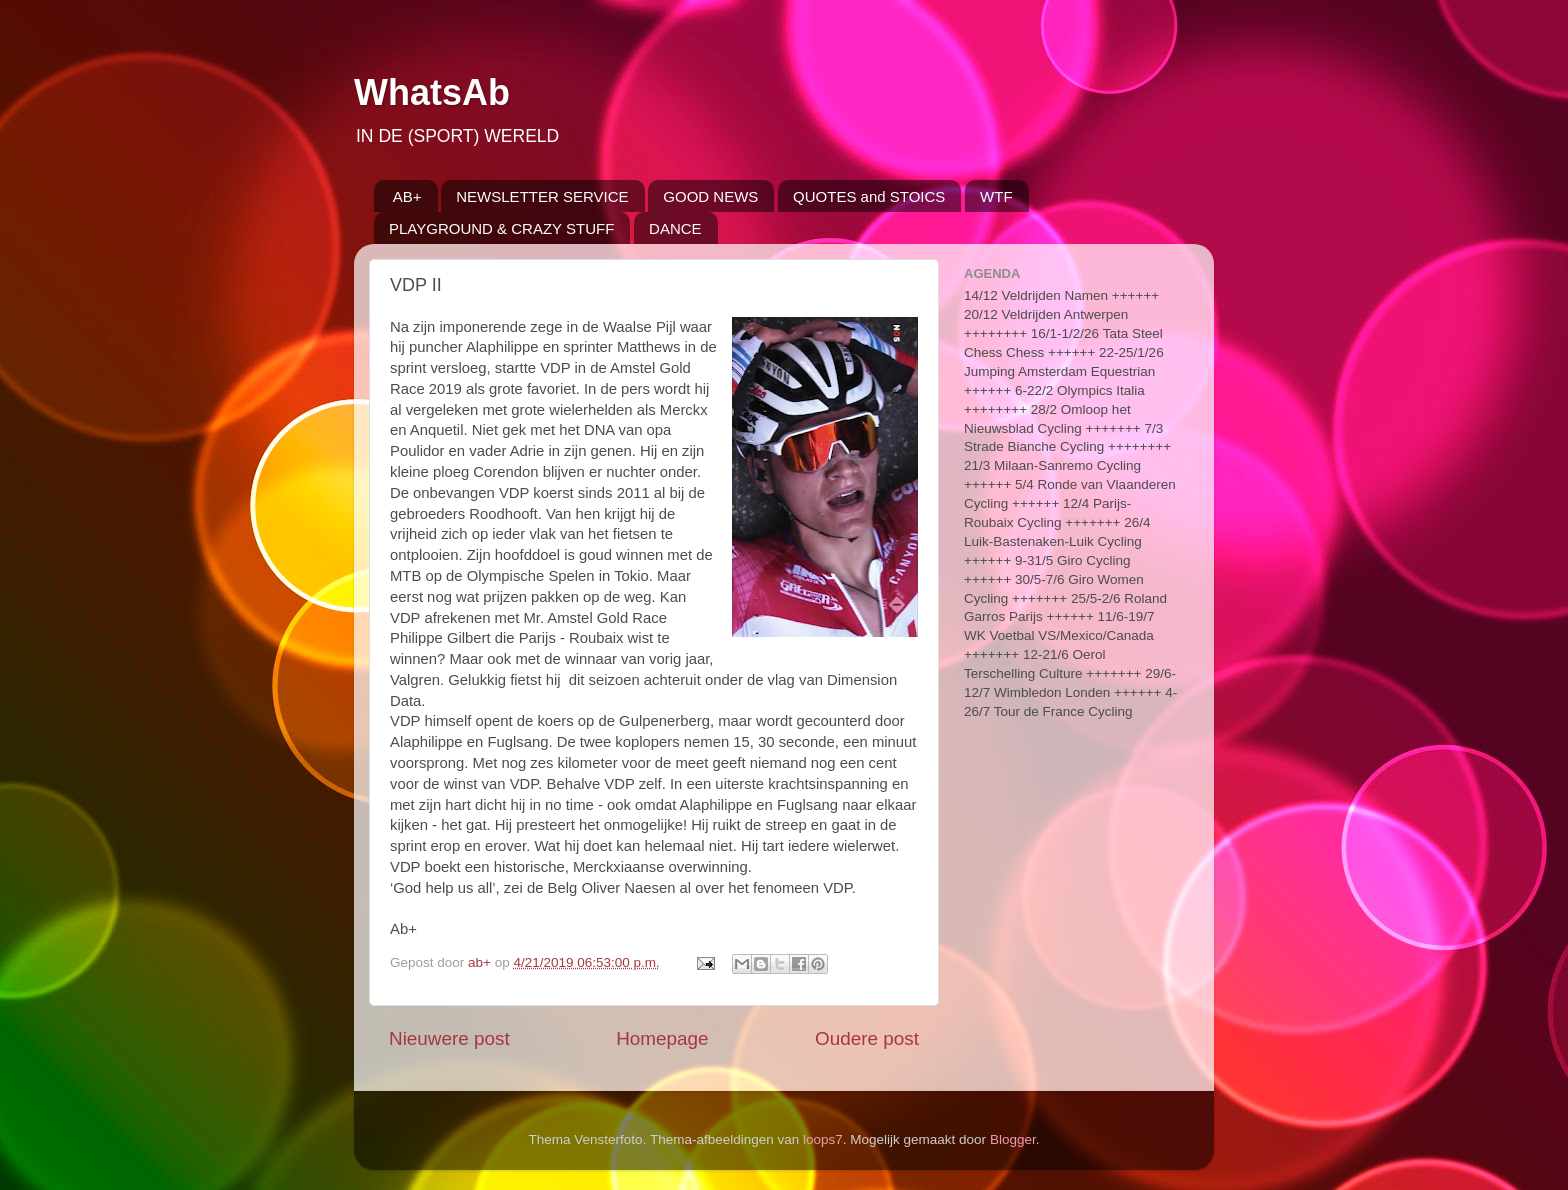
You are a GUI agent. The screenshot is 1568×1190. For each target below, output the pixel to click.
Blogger (1013, 1139)
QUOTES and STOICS (869, 196)
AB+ (407, 196)
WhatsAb (432, 92)
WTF (996, 196)
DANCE (675, 228)
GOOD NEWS (710, 196)
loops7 (823, 1139)
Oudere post (867, 1038)
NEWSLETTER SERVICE (542, 196)
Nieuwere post (449, 1038)
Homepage (662, 1038)
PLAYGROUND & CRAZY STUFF (501, 228)
